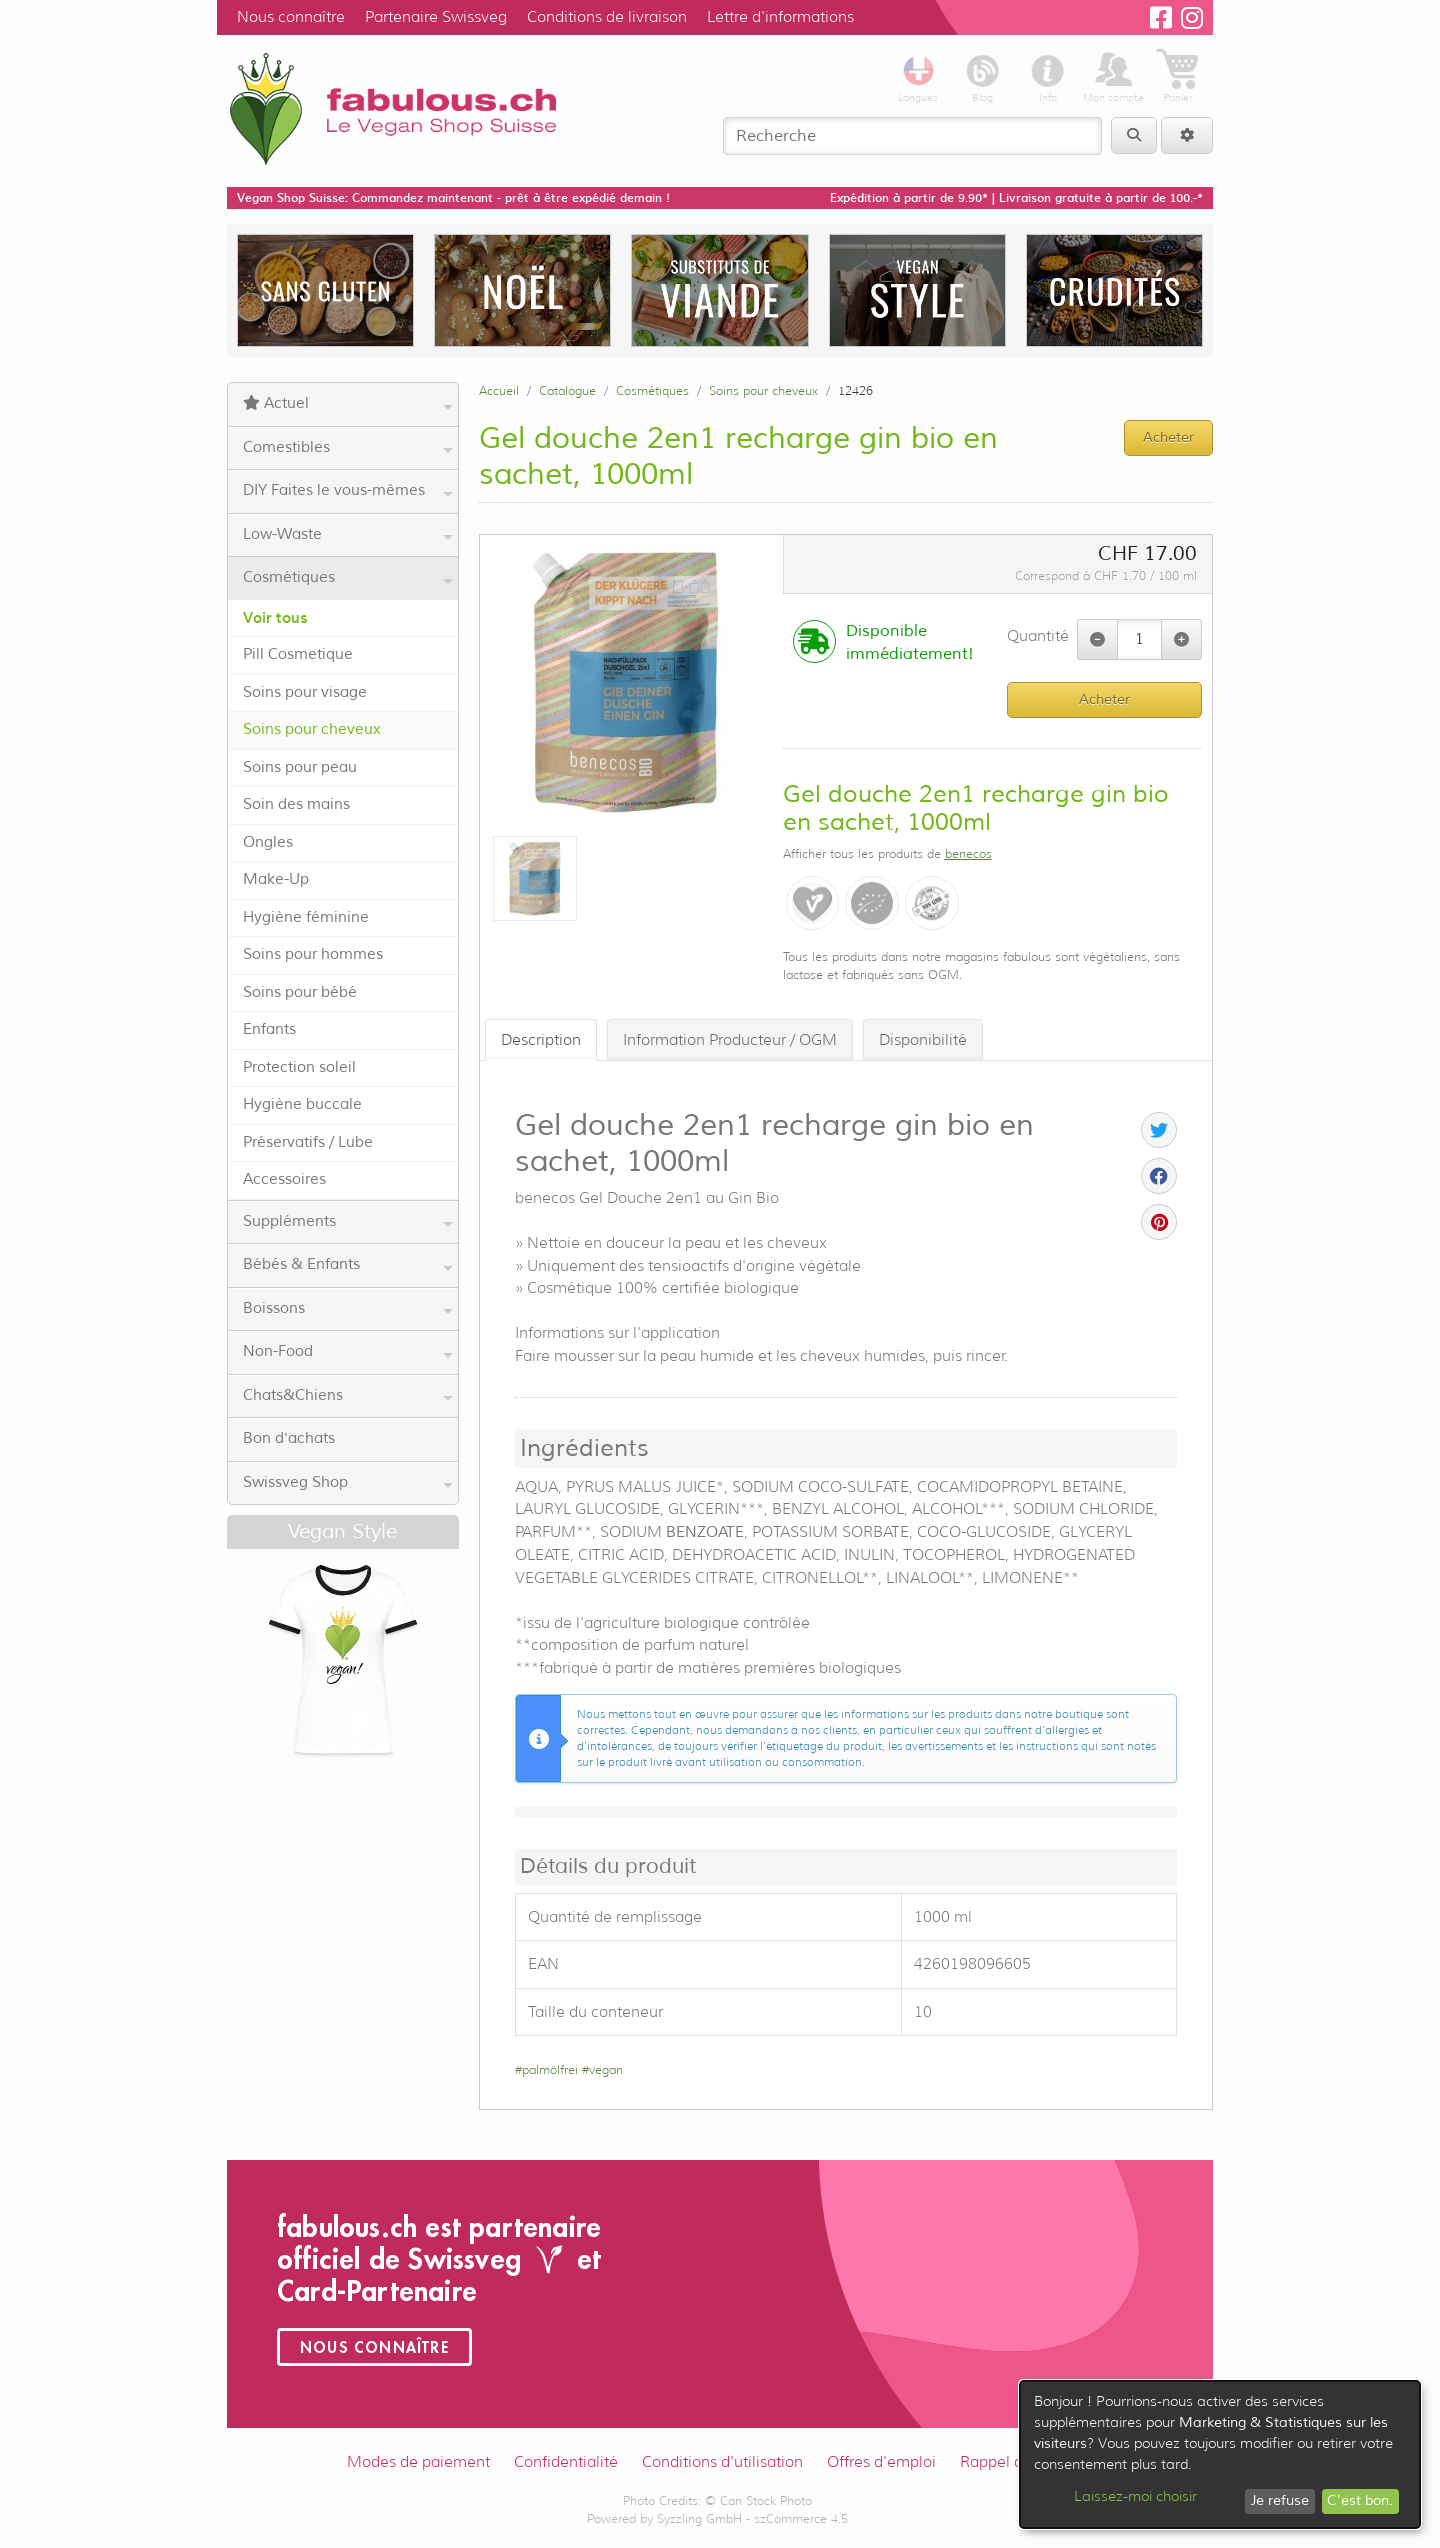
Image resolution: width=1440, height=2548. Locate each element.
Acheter (1104, 699)
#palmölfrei (546, 2069)
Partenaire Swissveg (436, 17)
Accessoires (284, 1179)
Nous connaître (291, 17)
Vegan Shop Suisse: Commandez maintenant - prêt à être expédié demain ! (453, 198)
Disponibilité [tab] (923, 1040)
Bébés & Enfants (348, 1265)
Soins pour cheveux (312, 729)
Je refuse (1279, 2500)
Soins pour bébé (300, 992)
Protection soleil (299, 1067)
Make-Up (276, 879)
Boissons (348, 1309)
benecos (968, 853)
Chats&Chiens (348, 1396)
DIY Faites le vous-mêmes (348, 491)
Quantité (1038, 636)
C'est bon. (1360, 2500)
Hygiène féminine (306, 917)
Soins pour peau (300, 767)
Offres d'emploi (881, 2462)
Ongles (268, 842)
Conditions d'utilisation (722, 2462)
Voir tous (275, 618)
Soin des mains (296, 804)
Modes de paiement (418, 2462)
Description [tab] (541, 1040)
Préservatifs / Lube (308, 1142)
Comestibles (348, 448)
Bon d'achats (289, 1438)
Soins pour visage (305, 692)
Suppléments (348, 1222)
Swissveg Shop (348, 1483)
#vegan (602, 2069)
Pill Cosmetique (298, 654)
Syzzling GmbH (699, 2518)
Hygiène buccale (302, 1104)
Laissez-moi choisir (1135, 2496)
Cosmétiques (348, 578)
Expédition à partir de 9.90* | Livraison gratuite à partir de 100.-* (1016, 198)
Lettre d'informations (780, 17)
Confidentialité (566, 2462)
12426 (855, 390)
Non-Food (348, 1352)
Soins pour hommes (313, 954)
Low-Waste (348, 535)
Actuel (348, 404)
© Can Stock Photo (758, 2500)
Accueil (499, 390)
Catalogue (567, 390)
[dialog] (1220, 2454)
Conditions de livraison (607, 17)
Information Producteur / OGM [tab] (730, 1040)
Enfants (269, 1029)
